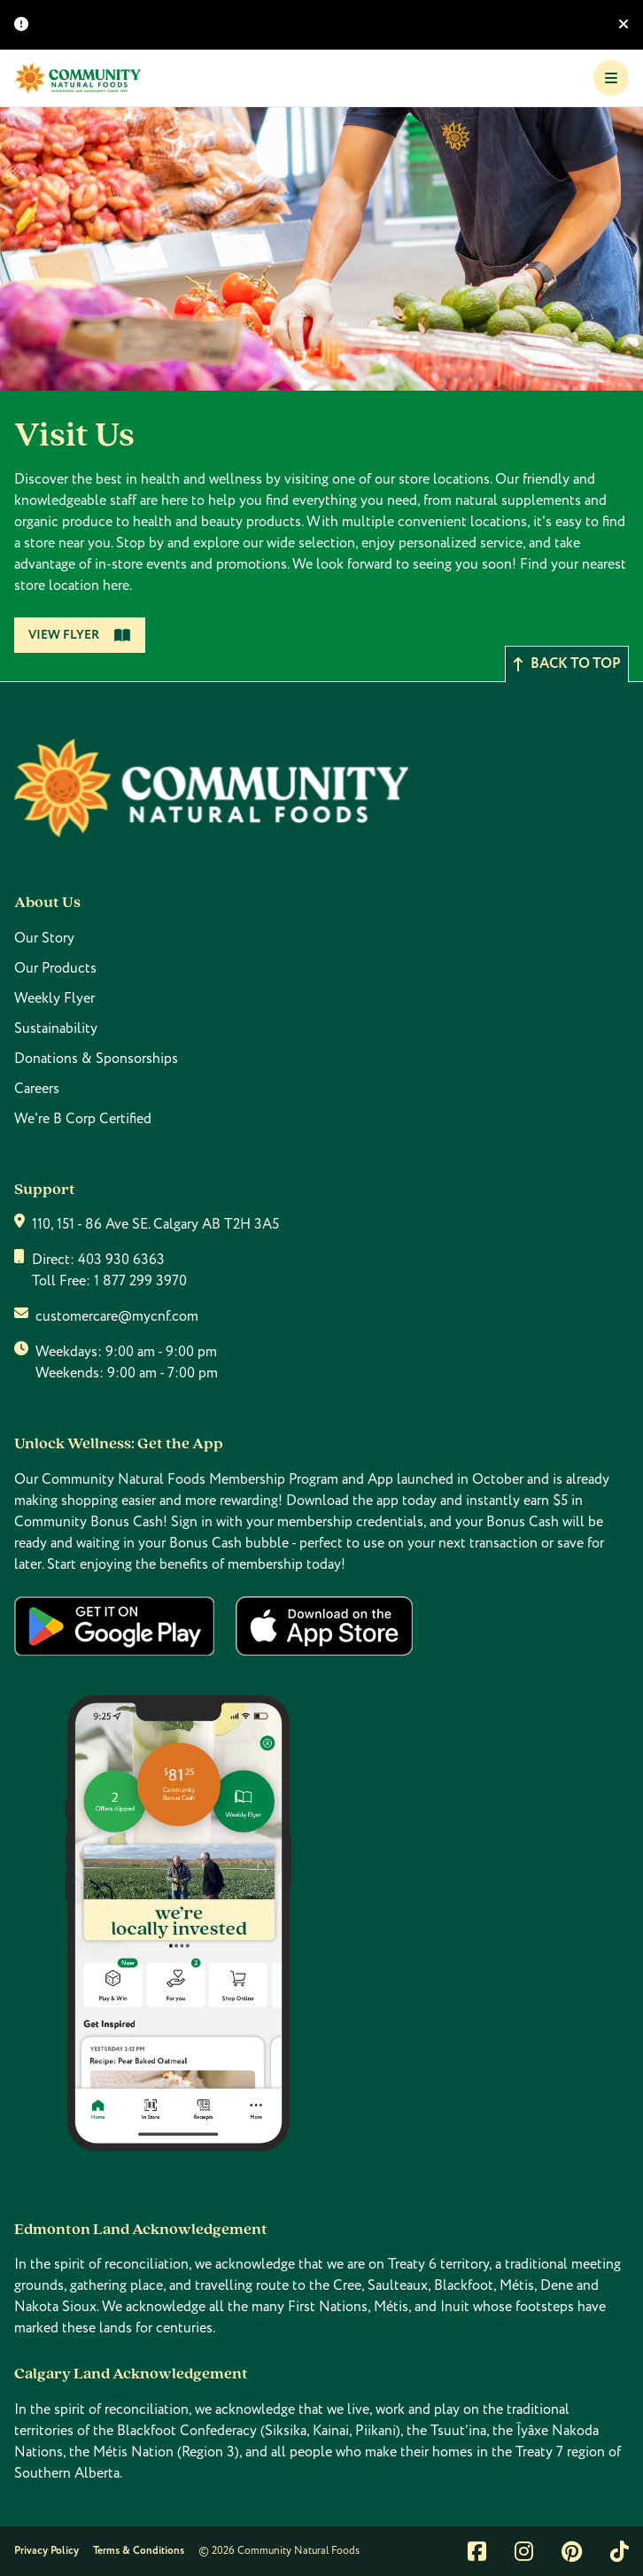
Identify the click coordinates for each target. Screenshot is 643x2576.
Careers (36, 1088)
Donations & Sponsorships (96, 1058)
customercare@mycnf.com (116, 1316)
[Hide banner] (623, 24)
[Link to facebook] (477, 2551)
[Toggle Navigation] (611, 78)
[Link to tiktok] (619, 2551)
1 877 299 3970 (140, 1281)
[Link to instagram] (524, 2551)
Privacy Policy (46, 2550)
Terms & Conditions (138, 2550)
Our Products (55, 968)
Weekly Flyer (54, 998)
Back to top (567, 664)
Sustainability (55, 1028)
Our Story (44, 938)
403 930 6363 (121, 1259)
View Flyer (79, 635)
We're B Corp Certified (82, 1119)
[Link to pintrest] (572, 2551)
